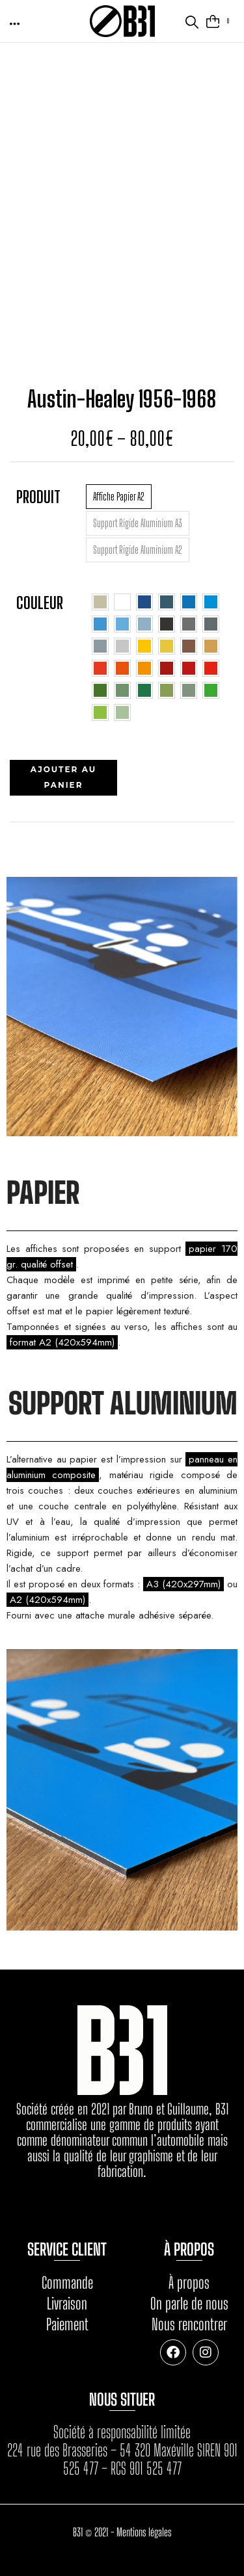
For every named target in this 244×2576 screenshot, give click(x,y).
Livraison (67, 2303)
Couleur (39, 602)
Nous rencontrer (189, 2324)
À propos (189, 2282)
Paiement (67, 2324)
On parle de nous (189, 2303)
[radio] (119, 496)
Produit (38, 496)
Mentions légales (143, 2532)
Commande (67, 2282)
